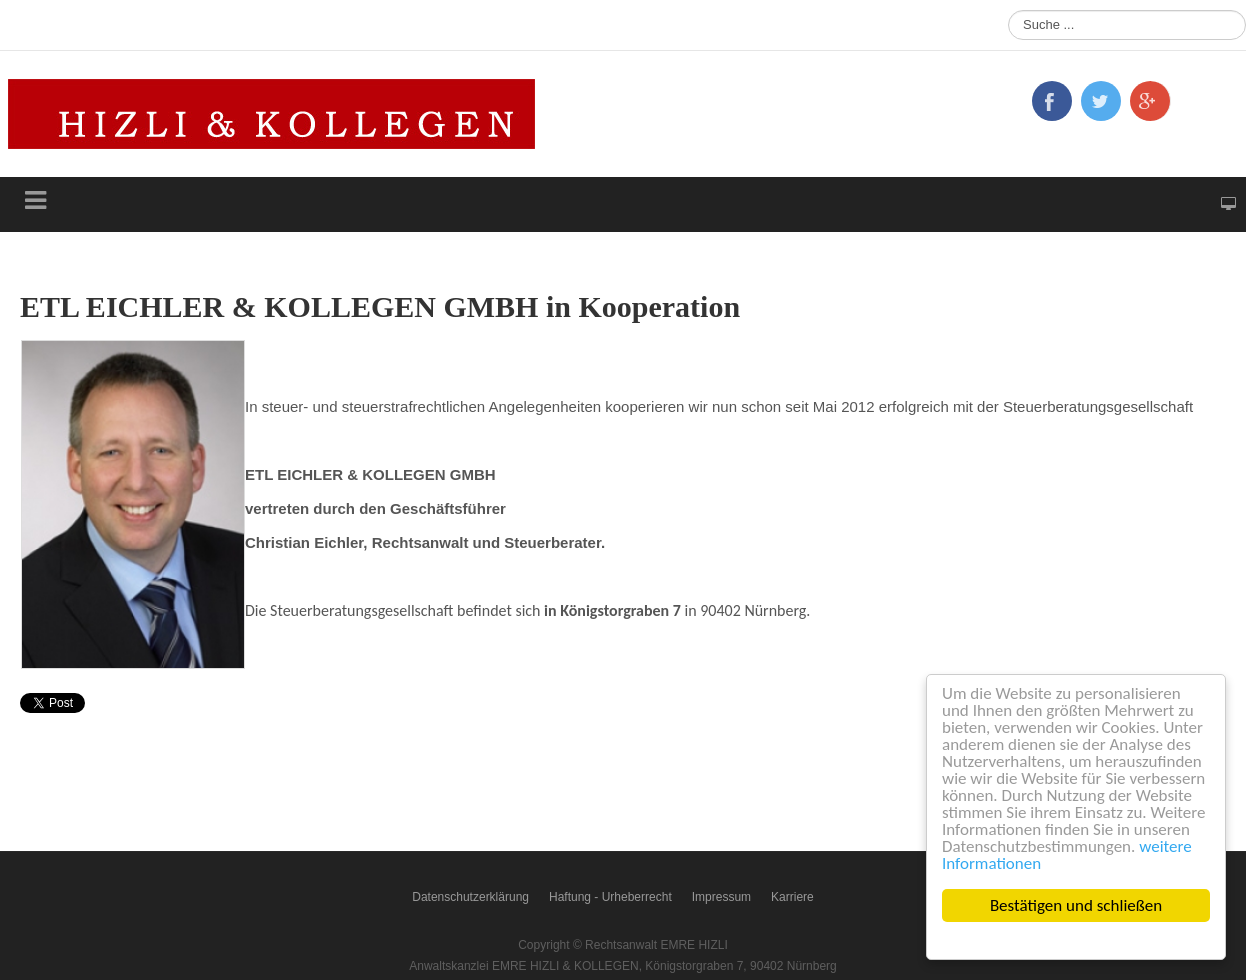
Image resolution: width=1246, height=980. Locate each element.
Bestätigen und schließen (1076, 905)
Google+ (1150, 101)
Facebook (1052, 101)
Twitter (1101, 101)
